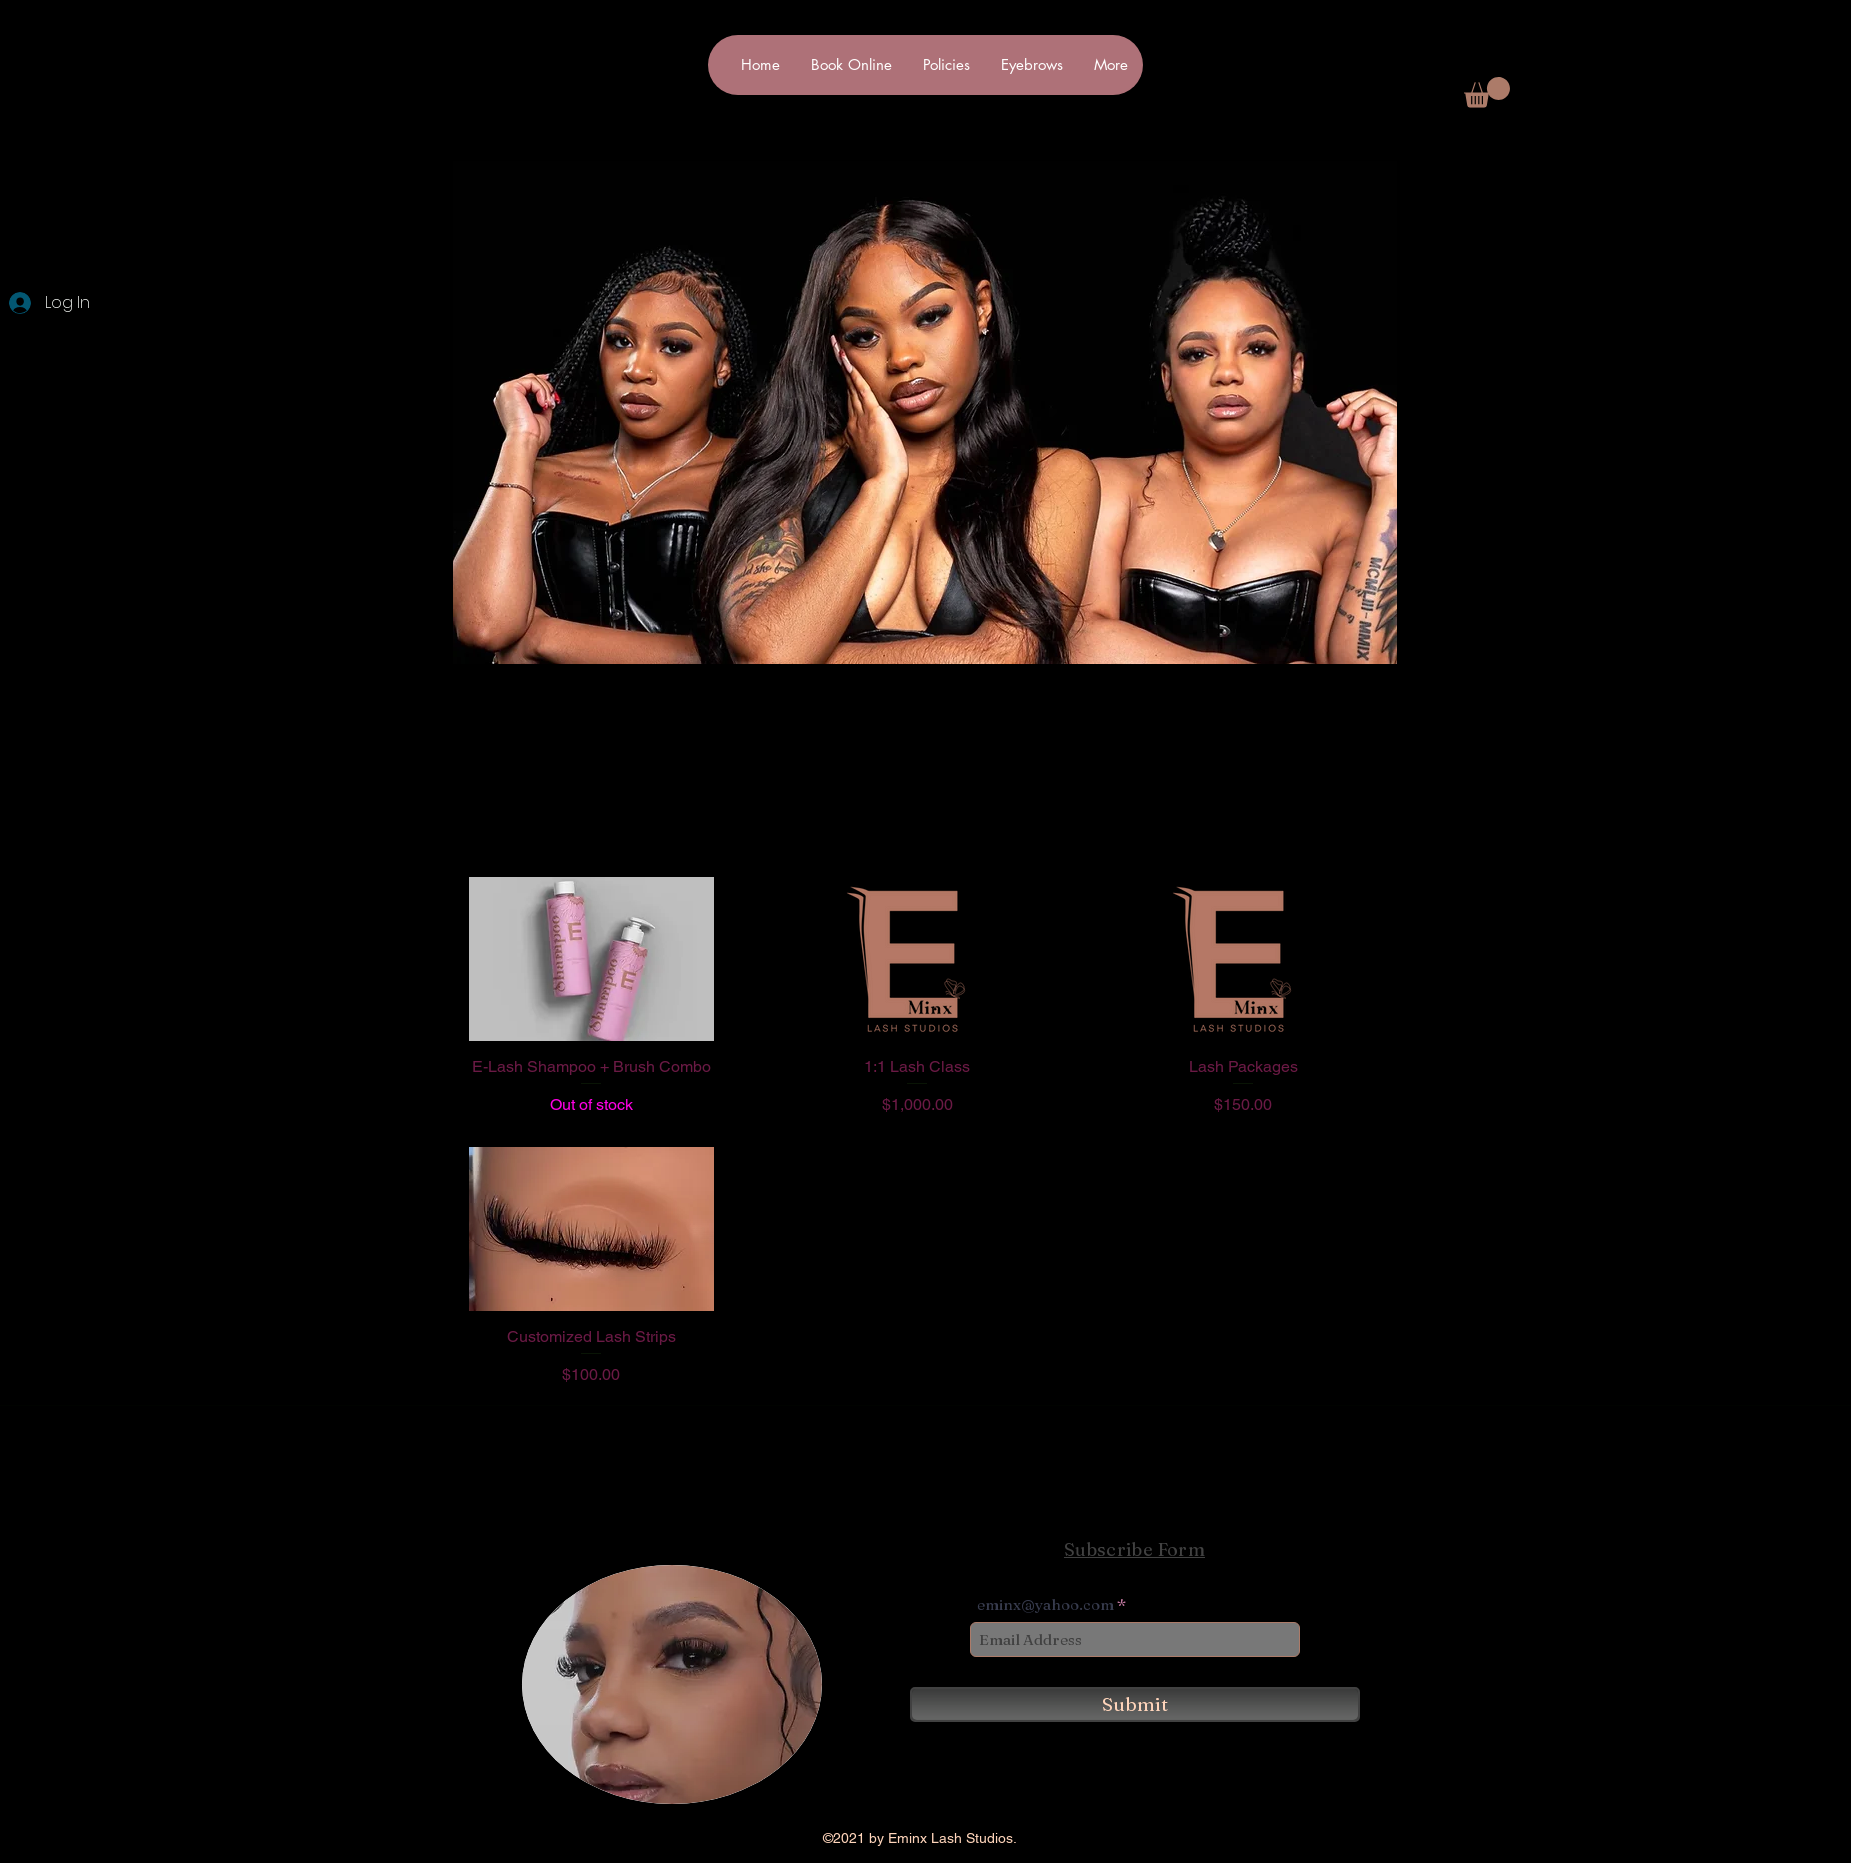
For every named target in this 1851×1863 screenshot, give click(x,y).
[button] (1487, 92)
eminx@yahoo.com (1045, 1604)
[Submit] (1135, 1704)
